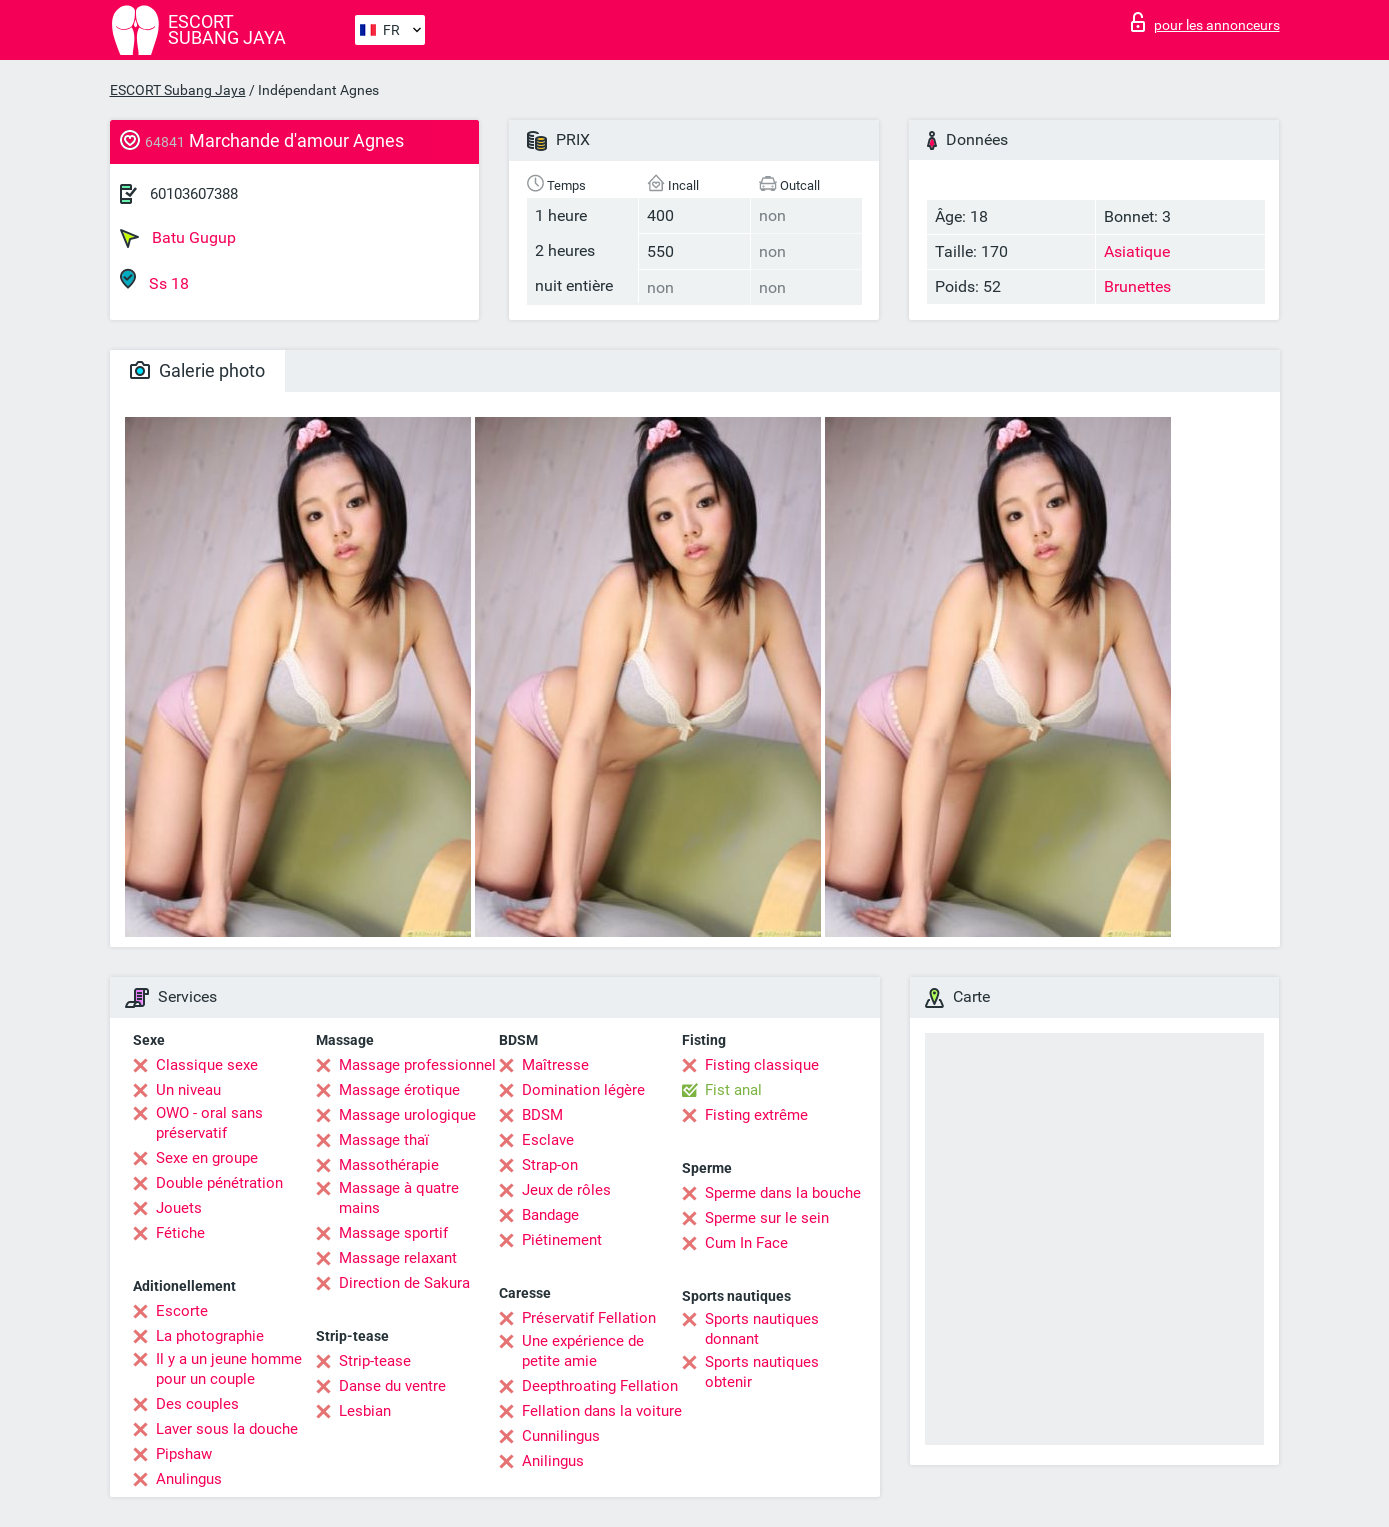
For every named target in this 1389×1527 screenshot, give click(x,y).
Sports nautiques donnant (762, 1329)
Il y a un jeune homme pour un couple (229, 1369)
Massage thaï (384, 1140)
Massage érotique (399, 1090)
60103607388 (194, 194)
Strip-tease (375, 1361)
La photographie (210, 1336)
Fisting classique (762, 1065)
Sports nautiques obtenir (762, 1372)
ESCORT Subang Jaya (178, 90)
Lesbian (365, 1411)
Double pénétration (219, 1183)
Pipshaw (184, 1454)
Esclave (548, 1140)
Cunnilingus (561, 1436)
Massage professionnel (417, 1065)
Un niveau (188, 1090)
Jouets (179, 1208)
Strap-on (550, 1165)
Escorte (182, 1311)
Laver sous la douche (227, 1429)
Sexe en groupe (207, 1158)
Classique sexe (207, 1065)
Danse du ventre (392, 1386)
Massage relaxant (398, 1258)
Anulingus (189, 1479)
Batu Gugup (178, 238)
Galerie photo (197, 370)
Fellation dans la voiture (602, 1411)
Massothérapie (389, 1165)
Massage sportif (393, 1233)
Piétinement (562, 1240)
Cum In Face (746, 1243)
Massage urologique (407, 1115)
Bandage (550, 1215)
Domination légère (583, 1090)
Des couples (197, 1404)
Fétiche (180, 1233)
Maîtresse (555, 1065)
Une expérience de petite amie (583, 1351)
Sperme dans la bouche (783, 1193)
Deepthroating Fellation (600, 1386)
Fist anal (733, 1090)
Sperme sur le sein (767, 1218)
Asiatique (1137, 251)
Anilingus (553, 1461)
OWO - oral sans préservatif (209, 1123)
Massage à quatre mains (399, 1198)
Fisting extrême (756, 1115)
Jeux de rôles (566, 1190)
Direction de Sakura (404, 1283)
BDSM (542, 1115)
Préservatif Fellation (589, 1318)
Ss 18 (154, 280)
